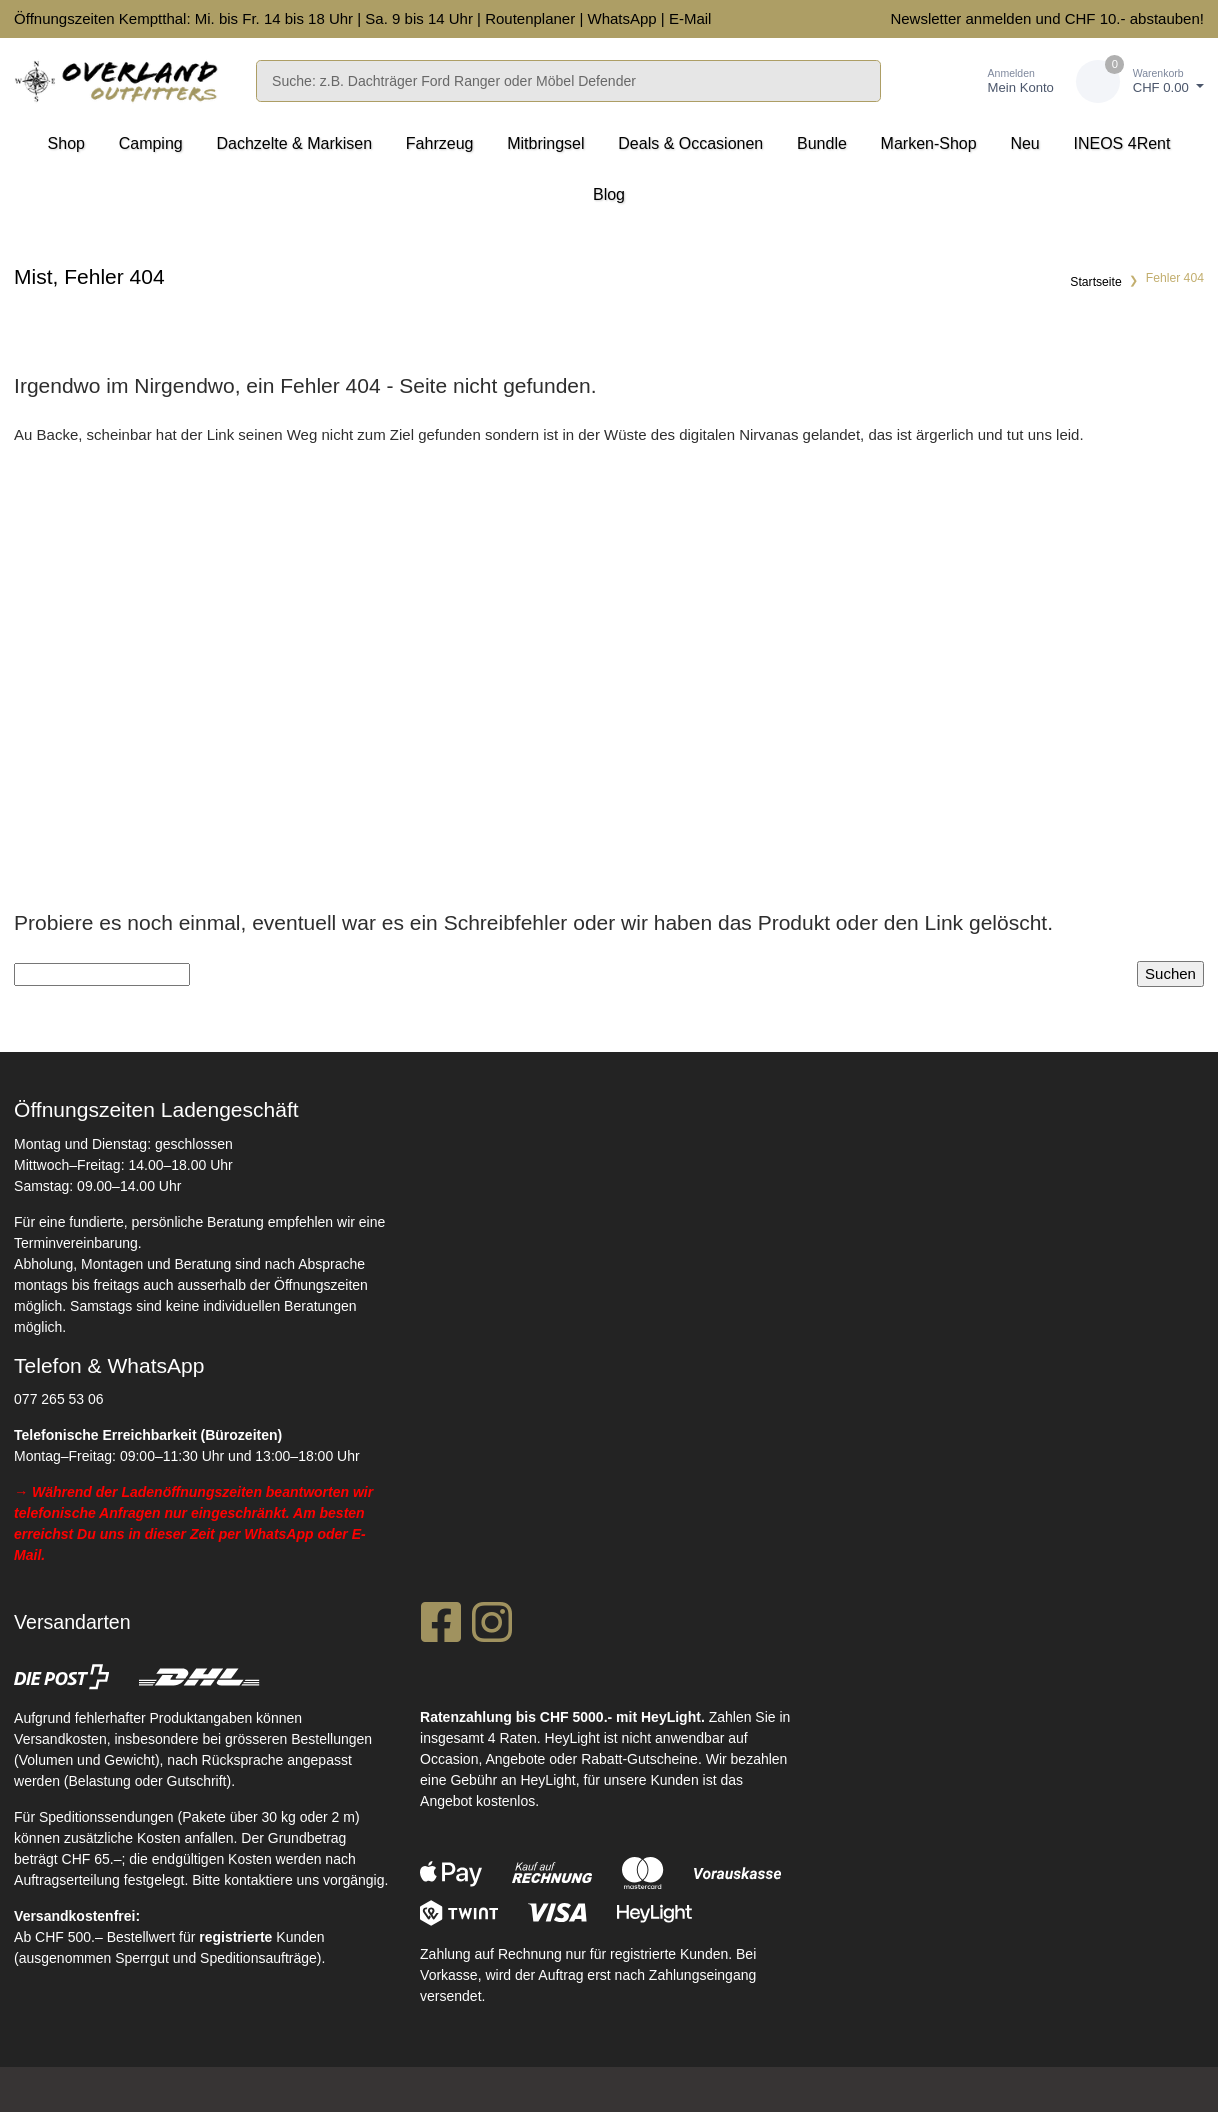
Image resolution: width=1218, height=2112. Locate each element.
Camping (151, 143)
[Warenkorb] (1140, 81)
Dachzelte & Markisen (294, 143)
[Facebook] (440, 1628)
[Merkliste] (924, 81)
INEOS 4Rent (1122, 143)
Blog (609, 194)
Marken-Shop (929, 143)
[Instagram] (492, 1628)
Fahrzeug (440, 143)
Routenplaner (530, 18)
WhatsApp (621, 18)
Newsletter (925, 18)
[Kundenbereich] (1000, 81)
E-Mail (690, 18)
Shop (66, 143)
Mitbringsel (545, 143)
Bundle (822, 143)
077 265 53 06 (59, 1399)
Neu (1024, 143)
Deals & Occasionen (690, 143)
